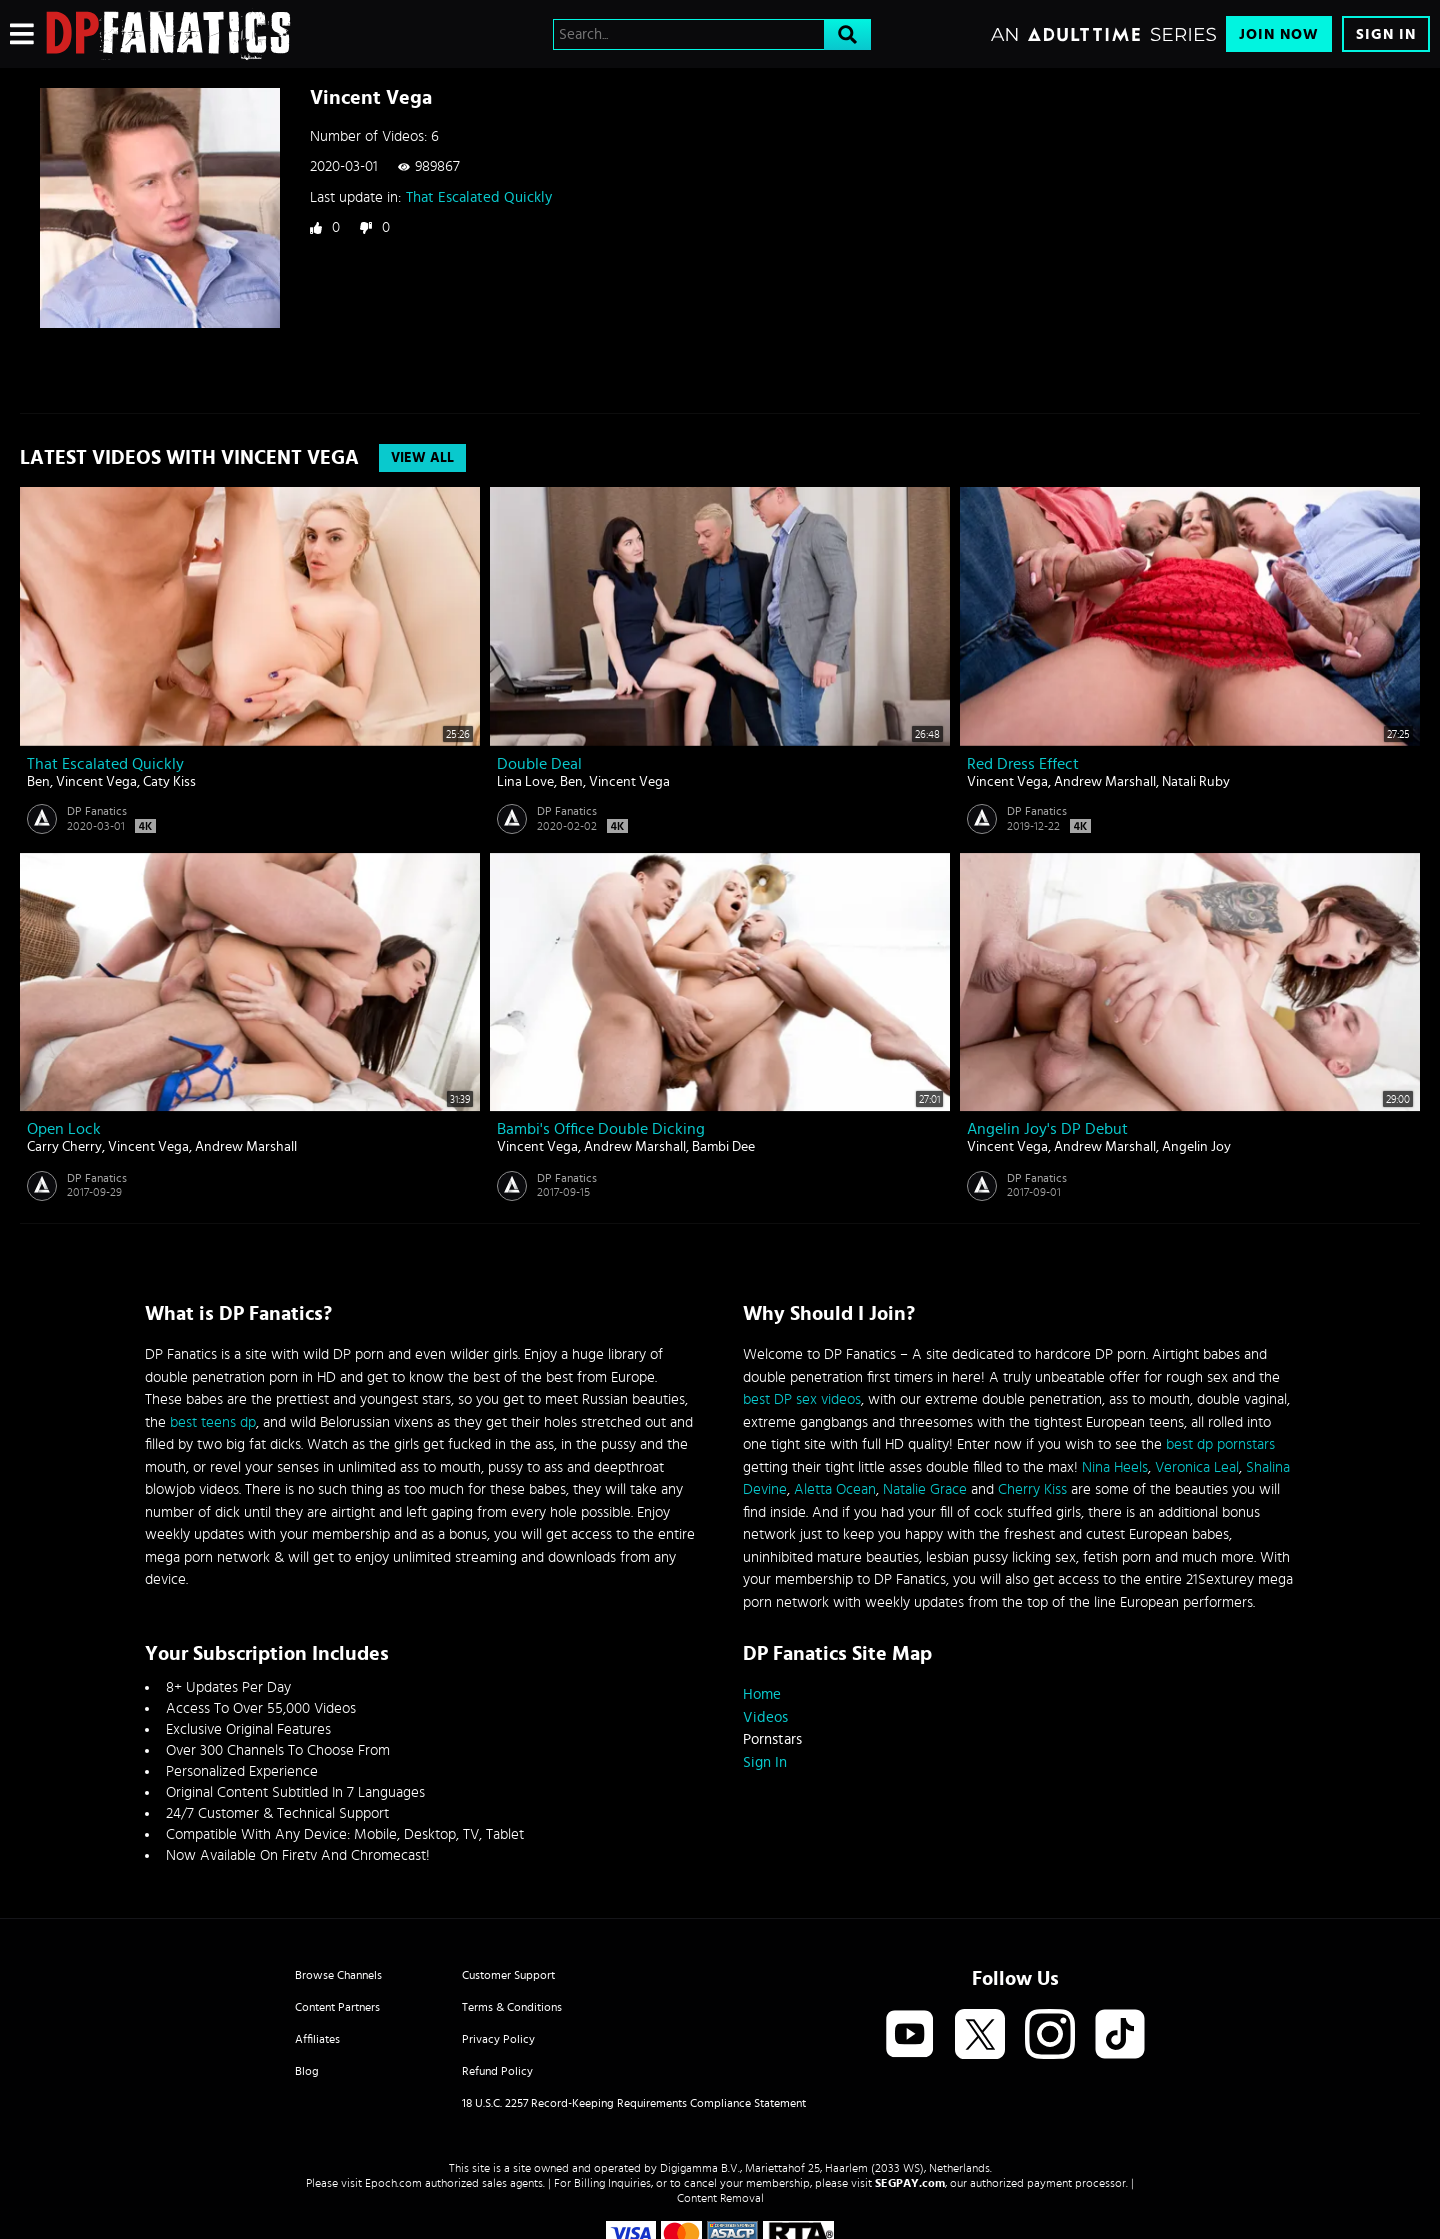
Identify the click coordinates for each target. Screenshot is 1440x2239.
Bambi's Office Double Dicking (601, 1129)
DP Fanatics (97, 811)
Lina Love (525, 782)
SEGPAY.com (910, 2183)
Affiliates (317, 2039)
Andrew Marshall (1105, 782)
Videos (765, 1717)
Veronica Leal (1197, 1467)
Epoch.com (393, 2183)
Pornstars (772, 1739)
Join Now (1279, 34)
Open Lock (64, 1129)
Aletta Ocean (835, 1489)
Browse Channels (338, 1975)
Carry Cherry (64, 1147)
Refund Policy (497, 2071)
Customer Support (508, 1975)
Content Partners (337, 2007)
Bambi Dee (723, 1147)
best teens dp (213, 1422)
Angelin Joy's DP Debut (1047, 1129)
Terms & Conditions (512, 2007)
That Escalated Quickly (479, 197)
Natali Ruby (1196, 782)
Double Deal (539, 764)
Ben (38, 782)
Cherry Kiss (1032, 1489)
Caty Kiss (169, 782)
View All (422, 458)
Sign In (1386, 34)
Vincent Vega (96, 782)
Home (762, 1694)
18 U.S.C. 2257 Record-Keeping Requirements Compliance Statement (634, 2103)
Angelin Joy (1196, 1147)
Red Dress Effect (1023, 764)
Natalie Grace (925, 1489)
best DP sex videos (802, 1399)
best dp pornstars (1220, 1444)
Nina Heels (1115, 1467)
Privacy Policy (498, 2039)
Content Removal (720, 2198)
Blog (307, 2071)
